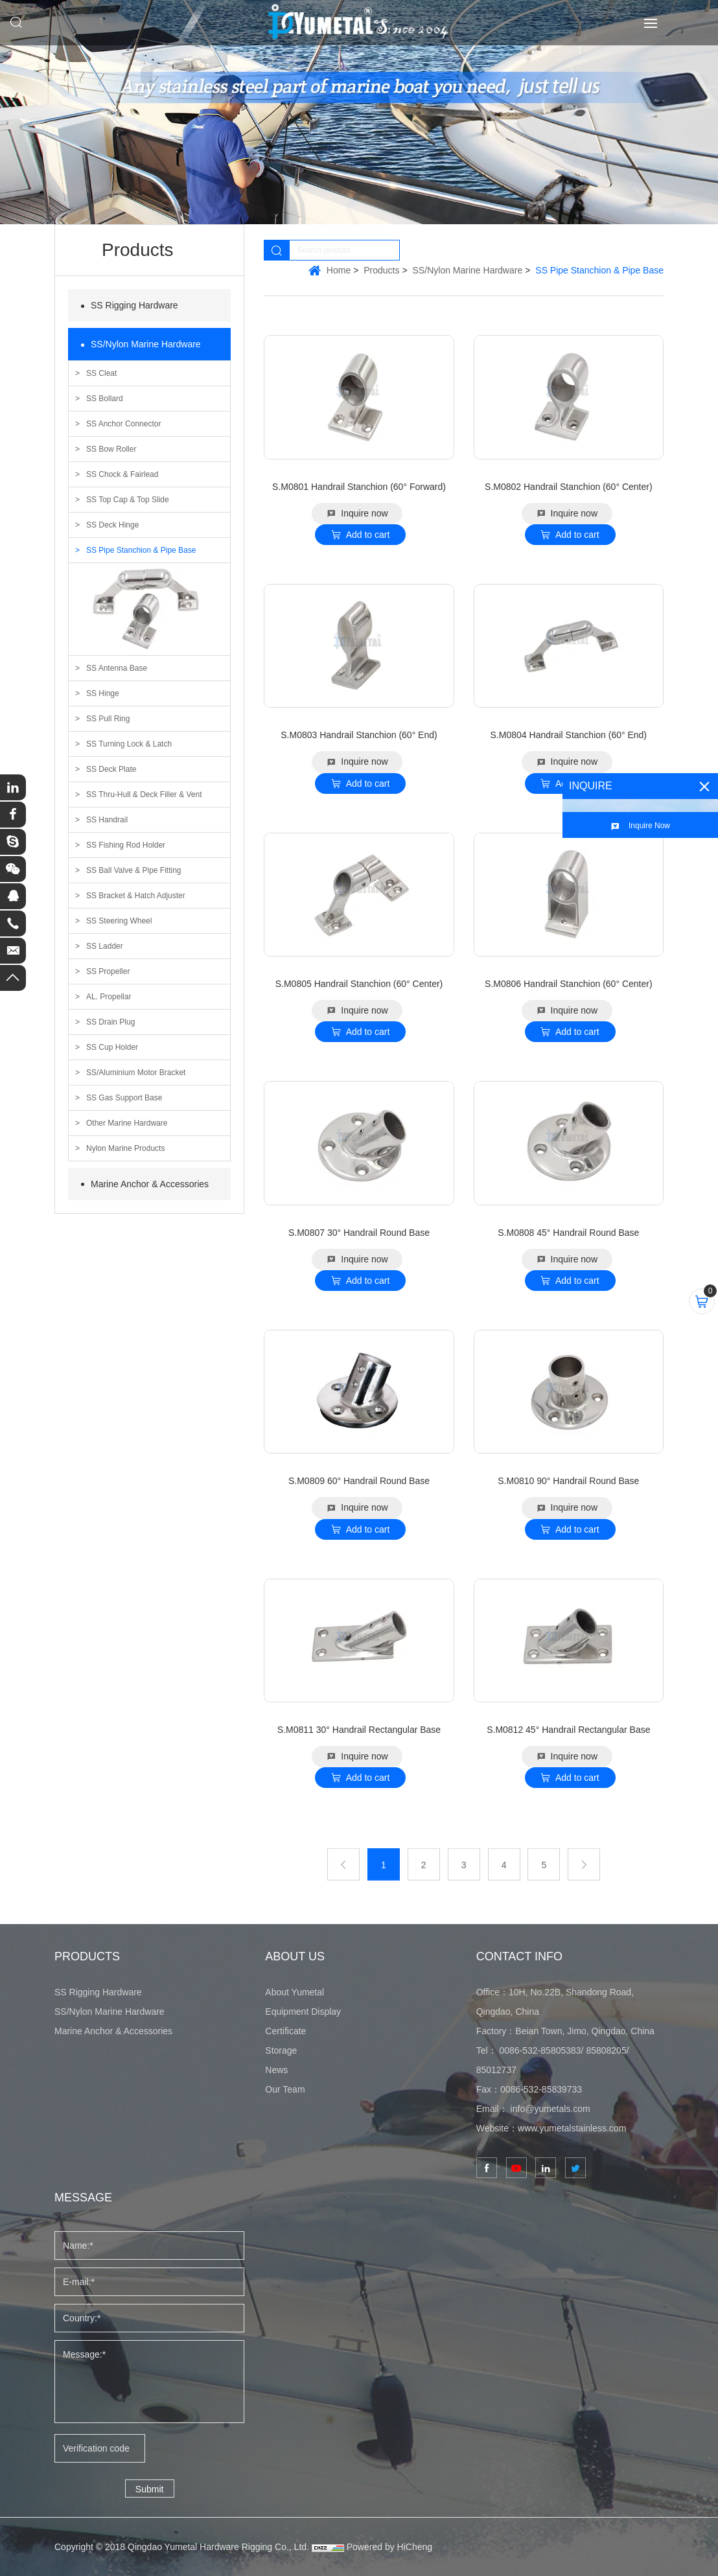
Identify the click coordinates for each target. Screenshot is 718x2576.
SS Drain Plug (110, 1022)
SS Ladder (104, 946)
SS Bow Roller (111, 449)
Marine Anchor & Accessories (150, 1184)
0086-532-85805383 (540, 2050)
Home (339, 270)
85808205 (606, 2050)
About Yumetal (294, 1992)
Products (381, 270)
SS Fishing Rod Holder (125, 845)
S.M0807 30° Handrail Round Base (359, 1232)
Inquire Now (649, 825)
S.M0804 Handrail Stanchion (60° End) (569, 735)
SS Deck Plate (111, 769)
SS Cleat (101, 373)
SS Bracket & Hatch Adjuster (135, 895)
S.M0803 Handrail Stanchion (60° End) (359, 735)
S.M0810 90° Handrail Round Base (568, 1481)
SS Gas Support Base (124, 1097)
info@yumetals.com (550, 2109)
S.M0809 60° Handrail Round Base (359, 1481)
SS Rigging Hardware (134, 305)
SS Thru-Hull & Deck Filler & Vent (144, 794)
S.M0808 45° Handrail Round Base (568, 1232)
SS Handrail (107, 819)
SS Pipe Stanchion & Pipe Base (141, 550)
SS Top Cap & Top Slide (127, 499)
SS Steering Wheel (119, 920)
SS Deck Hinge (112, 524)
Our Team (285, 2089)
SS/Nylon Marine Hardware (146, 344)
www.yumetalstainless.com (572, 2128)
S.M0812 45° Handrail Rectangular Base (568, 1729)
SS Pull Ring (108, 718)
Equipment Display (303, 2011)
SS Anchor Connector (123, 423)
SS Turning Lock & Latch (129, 743)
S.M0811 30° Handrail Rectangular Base (359, 1729)
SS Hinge (102, 693)
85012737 (496, 2070)
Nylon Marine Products (125, 1148)
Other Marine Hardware (126, 1123)
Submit (149, 2489)
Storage (281, 2050)
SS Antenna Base (116, 668)
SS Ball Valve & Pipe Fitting (133, 870)
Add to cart (368, 534)
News (276, 2070)
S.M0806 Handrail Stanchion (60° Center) (569, 984)
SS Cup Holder (112, 1047)
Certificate (285, 2031)
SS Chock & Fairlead (122, 474)
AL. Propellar (108, 996)
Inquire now (364, 513)
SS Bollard (104, 398)
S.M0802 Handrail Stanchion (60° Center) (569, 487)
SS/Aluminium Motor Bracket (135, 1072)
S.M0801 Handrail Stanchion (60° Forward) (359, 487)
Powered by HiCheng (389, 2547)
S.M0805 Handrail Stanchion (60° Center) (359, 984)
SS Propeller (108, 971)
